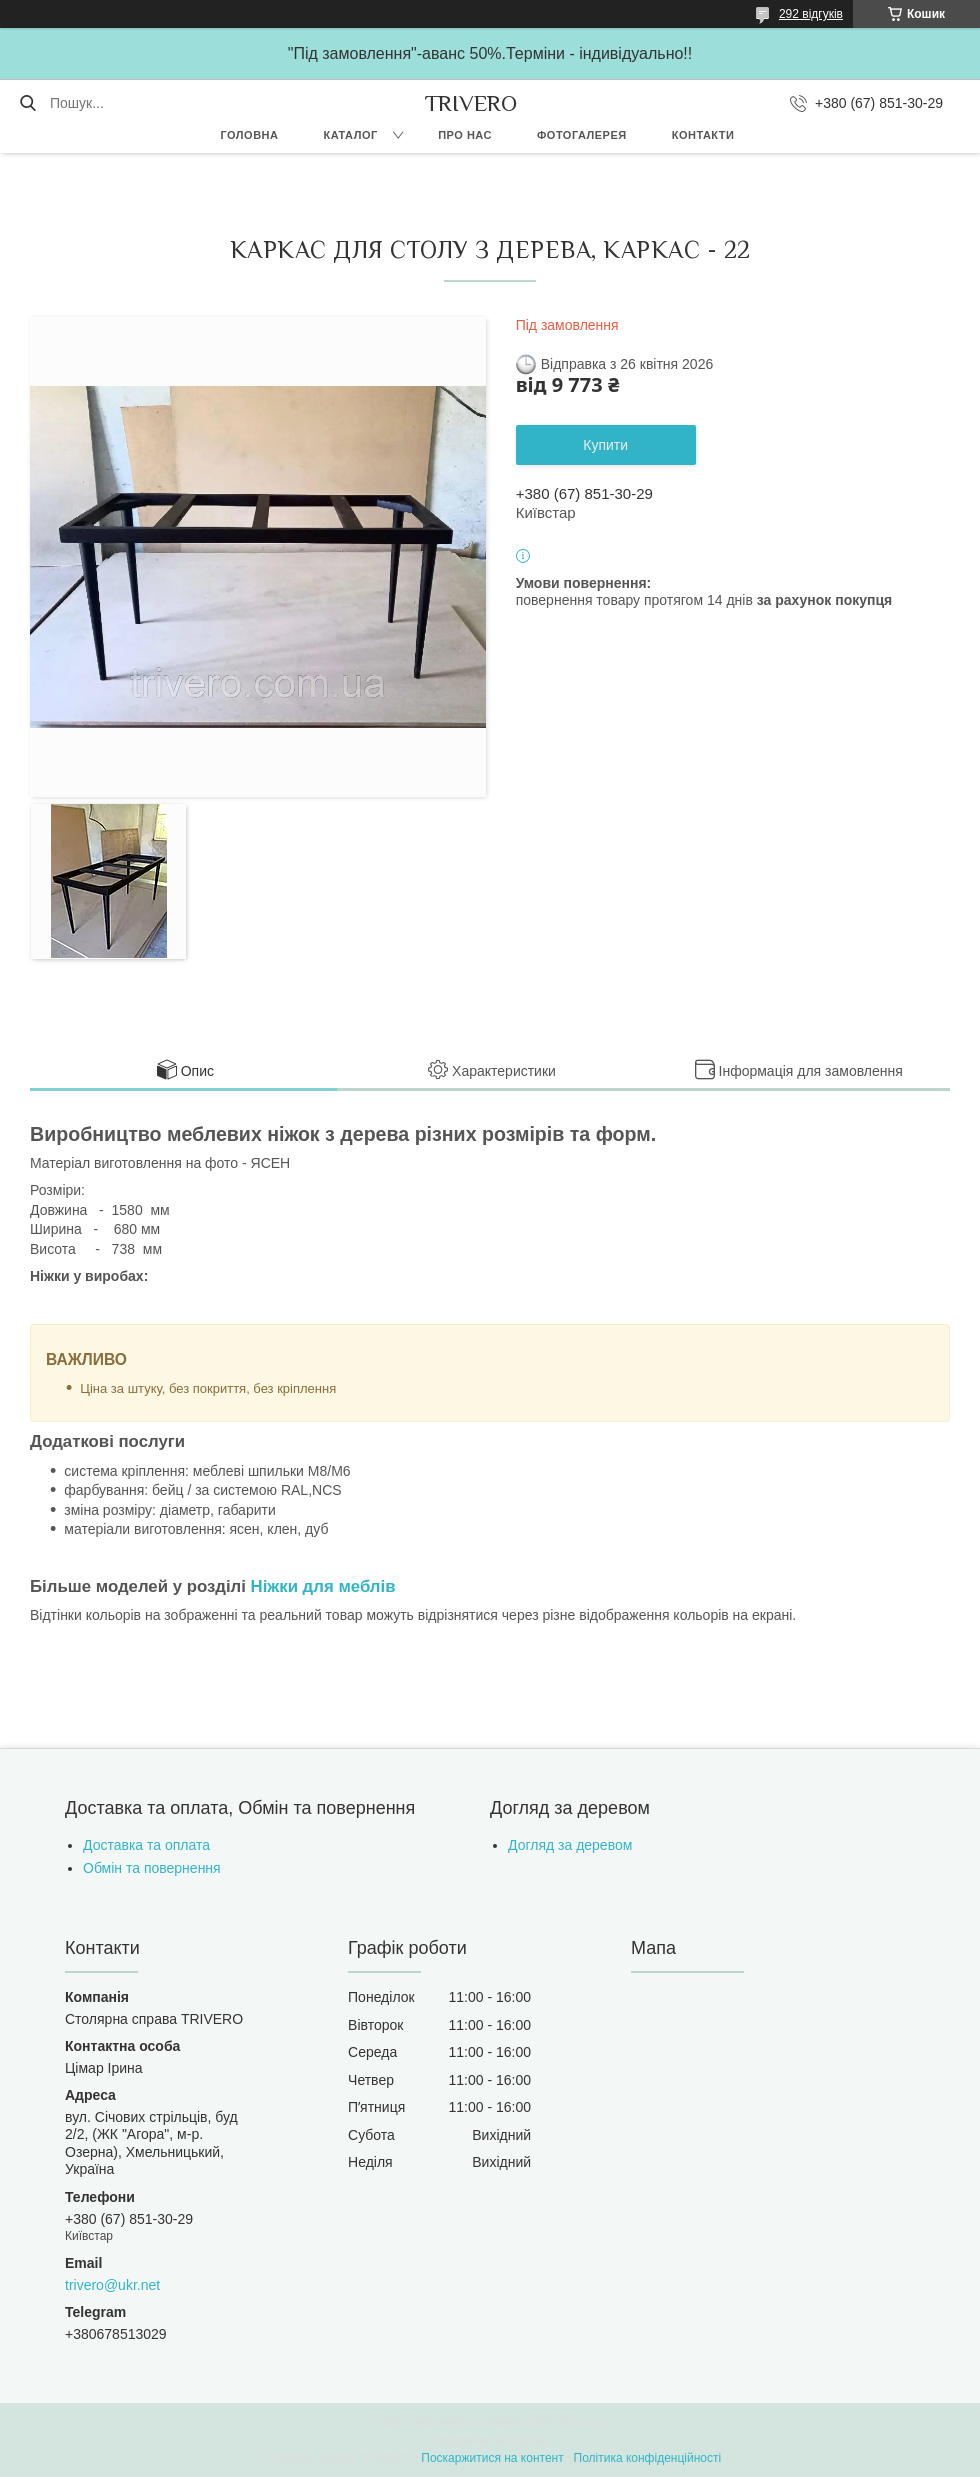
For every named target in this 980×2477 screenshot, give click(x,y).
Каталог (350, 135)
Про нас (465, 135)
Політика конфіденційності (648, 2458)
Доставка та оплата (146, 1845)
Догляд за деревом (570, 1845)
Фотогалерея (582, 135)
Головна (249, 135)
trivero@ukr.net (112, 2285)
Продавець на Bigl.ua (490, 2440)
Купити (605, 445)
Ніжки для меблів (323, 1586)
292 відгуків (811, 14)
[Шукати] (27, 103)
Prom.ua (583, 2422)
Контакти (703, 135)
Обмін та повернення (152, 1868)
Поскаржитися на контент (492, 2458)
